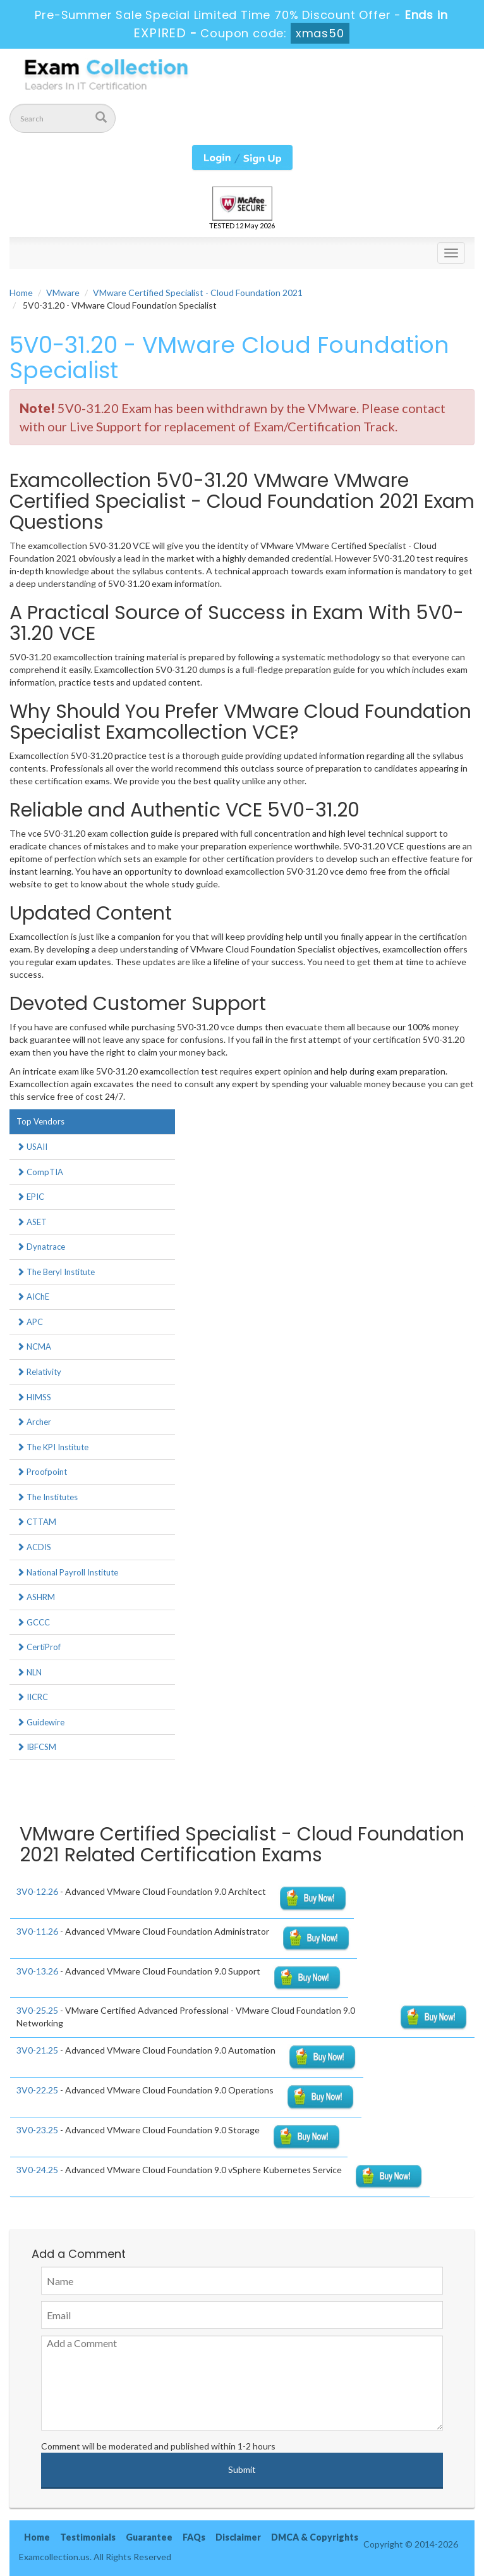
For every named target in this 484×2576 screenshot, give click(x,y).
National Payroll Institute (67, 1572)
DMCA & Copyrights (314, 2537)
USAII (31, 1147)
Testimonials (88, 2537)
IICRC (32, 1697)
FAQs (194, 2537)
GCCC (33, 1622)
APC (29, 1322)
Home (21, 292)
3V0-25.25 (37, 2010)
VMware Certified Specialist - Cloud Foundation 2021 (198, 292)
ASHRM (35, 1597)
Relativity (38, 1372)
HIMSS (33, 1397)
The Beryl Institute (55, 1272)
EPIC (30, 1197)
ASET (31, 1222)
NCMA (33, 1346)
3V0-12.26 (37, 1891)
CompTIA (39, 1172)
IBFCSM (36, 1747)
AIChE (32, 1296)
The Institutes (47, 1497)
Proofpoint (41, 1472)
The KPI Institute (52, 1447)
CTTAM (36, 1522)
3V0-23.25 (37, 2129)
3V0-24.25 (37, 2169)
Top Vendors (40, 1121)
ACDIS (33, 1547)
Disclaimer (238, 2537)
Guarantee (149, 2537)
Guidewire (40, 1722)
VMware (63, 292)
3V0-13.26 (37, 1971)
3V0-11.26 (37, 1931)
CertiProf (38, 1647)
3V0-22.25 (37, 2090)
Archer (33, 1422)
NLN (29, 1672)
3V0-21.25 (37, 2050)
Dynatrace (40, 1247)
